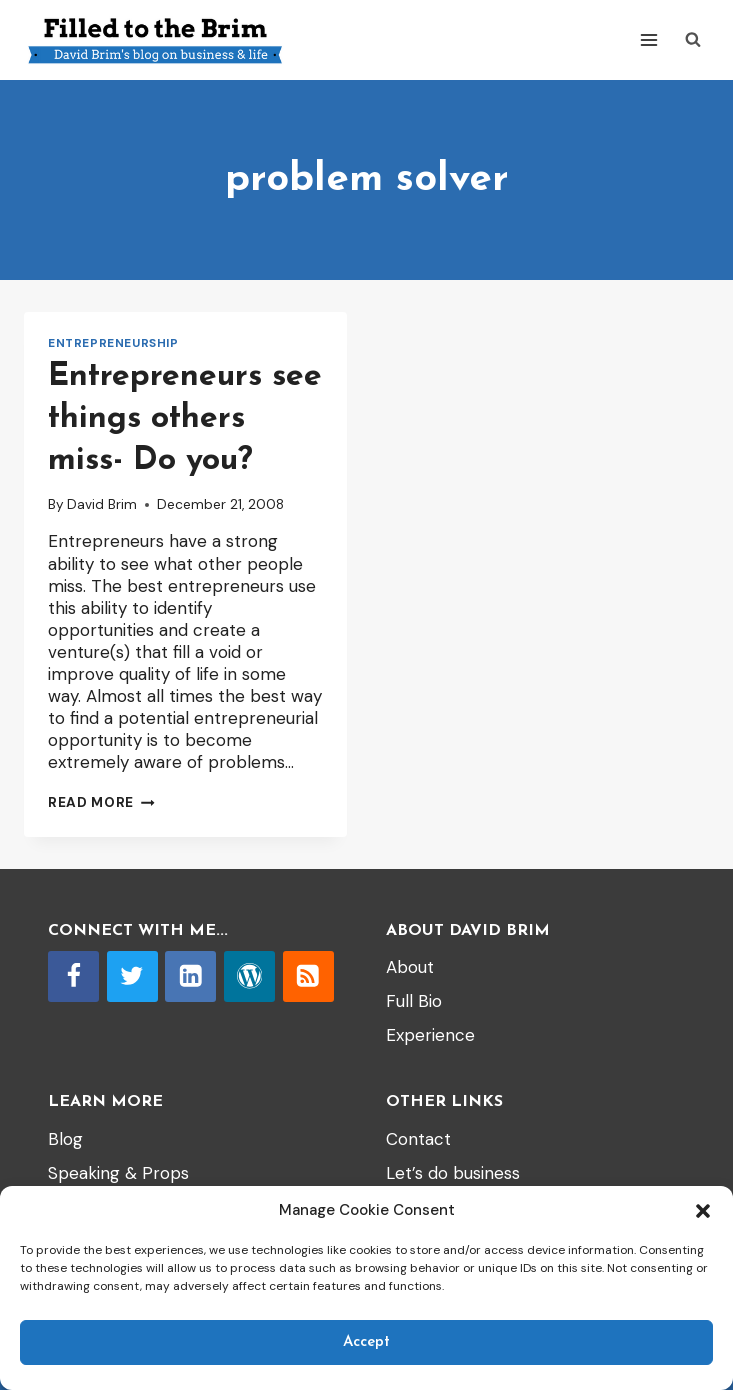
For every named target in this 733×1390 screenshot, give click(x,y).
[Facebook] (73, 976)
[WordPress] (249, 976)
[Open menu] (648, 39)
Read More (101, 802)
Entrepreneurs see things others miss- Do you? (185, 418)
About (410, 967)
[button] (703, 1211)
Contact (418, 1139)
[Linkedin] (190, 976)
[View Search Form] (693, 40)
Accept (366, 1342)
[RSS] (308, 976)
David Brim (102, 504)
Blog (65, 1139)
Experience (430, 1035)
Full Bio (414, 1001)
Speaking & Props (118, 1173)
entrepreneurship (113, 343)
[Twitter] (132, 976)
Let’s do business (453, 1173)
